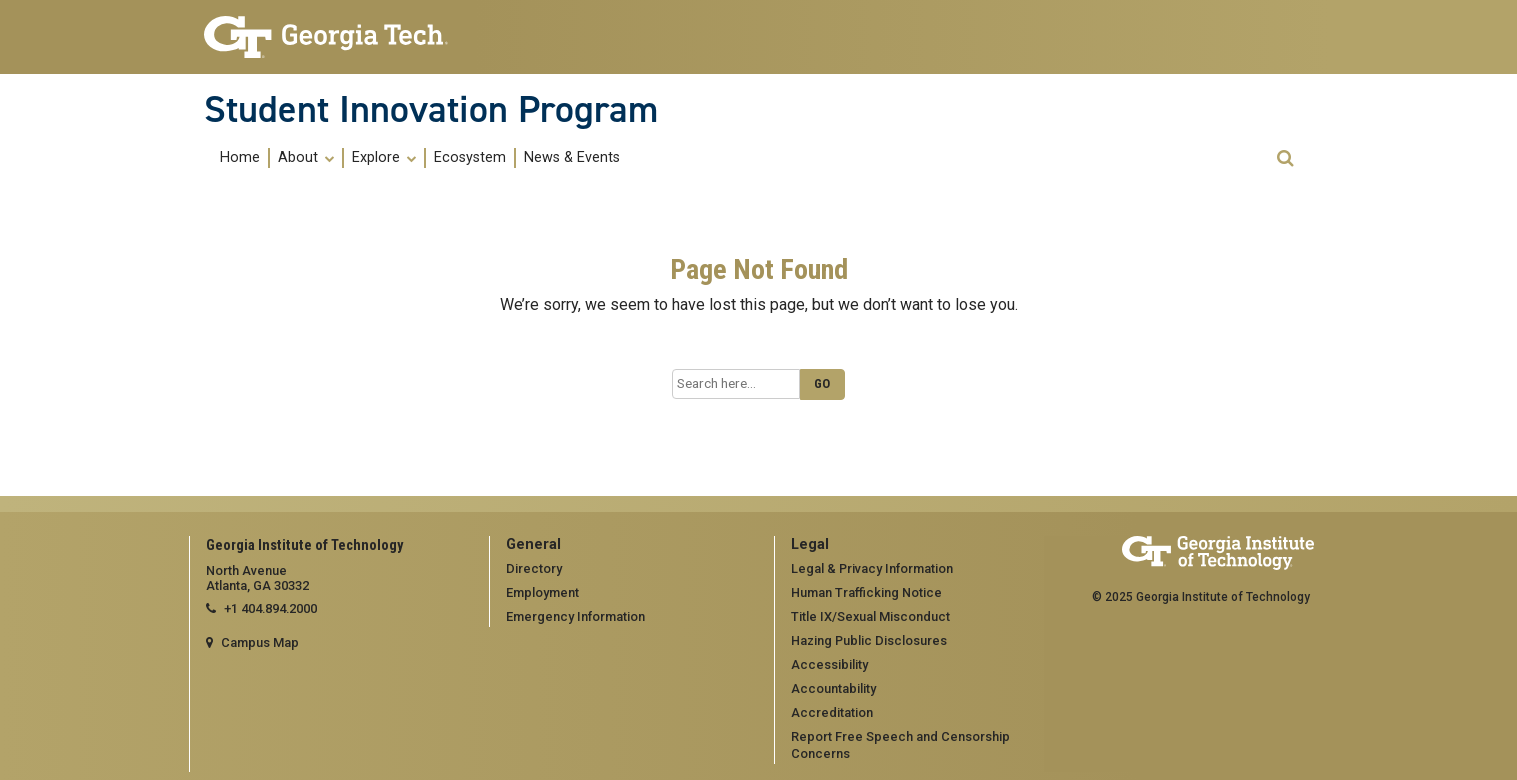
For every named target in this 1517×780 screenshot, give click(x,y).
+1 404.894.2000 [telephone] (270, 608)
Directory (534, 568)
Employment (542, 592)
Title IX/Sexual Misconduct (870, 616)
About (306, 158)
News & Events (572, 158)
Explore (384, 158)
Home (240, 158)
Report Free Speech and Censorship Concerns (900, 745)
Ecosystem (470, 158)
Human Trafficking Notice (866, 592)
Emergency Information (575, 616)
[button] (1285, 158)
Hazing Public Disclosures (869, 640)
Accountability (833, 688)
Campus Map (260, 642)
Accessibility (829, 664)
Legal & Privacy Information (872, 568)
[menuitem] (241, 157)
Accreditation (832, 712)
